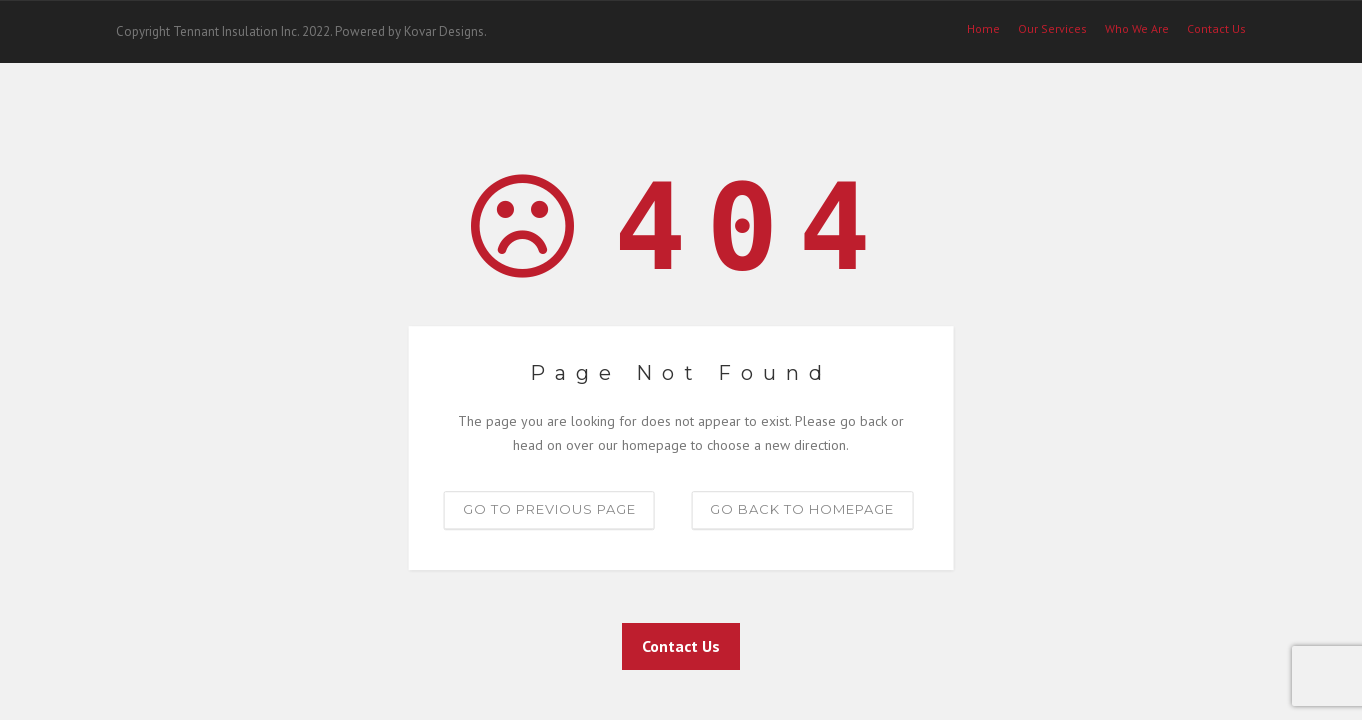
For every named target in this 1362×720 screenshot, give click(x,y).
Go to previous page (549, 509)
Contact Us (681, 646)
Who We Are (1137, 29)
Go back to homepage (802, 509)
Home (983, 29)
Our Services (1052, 29)
